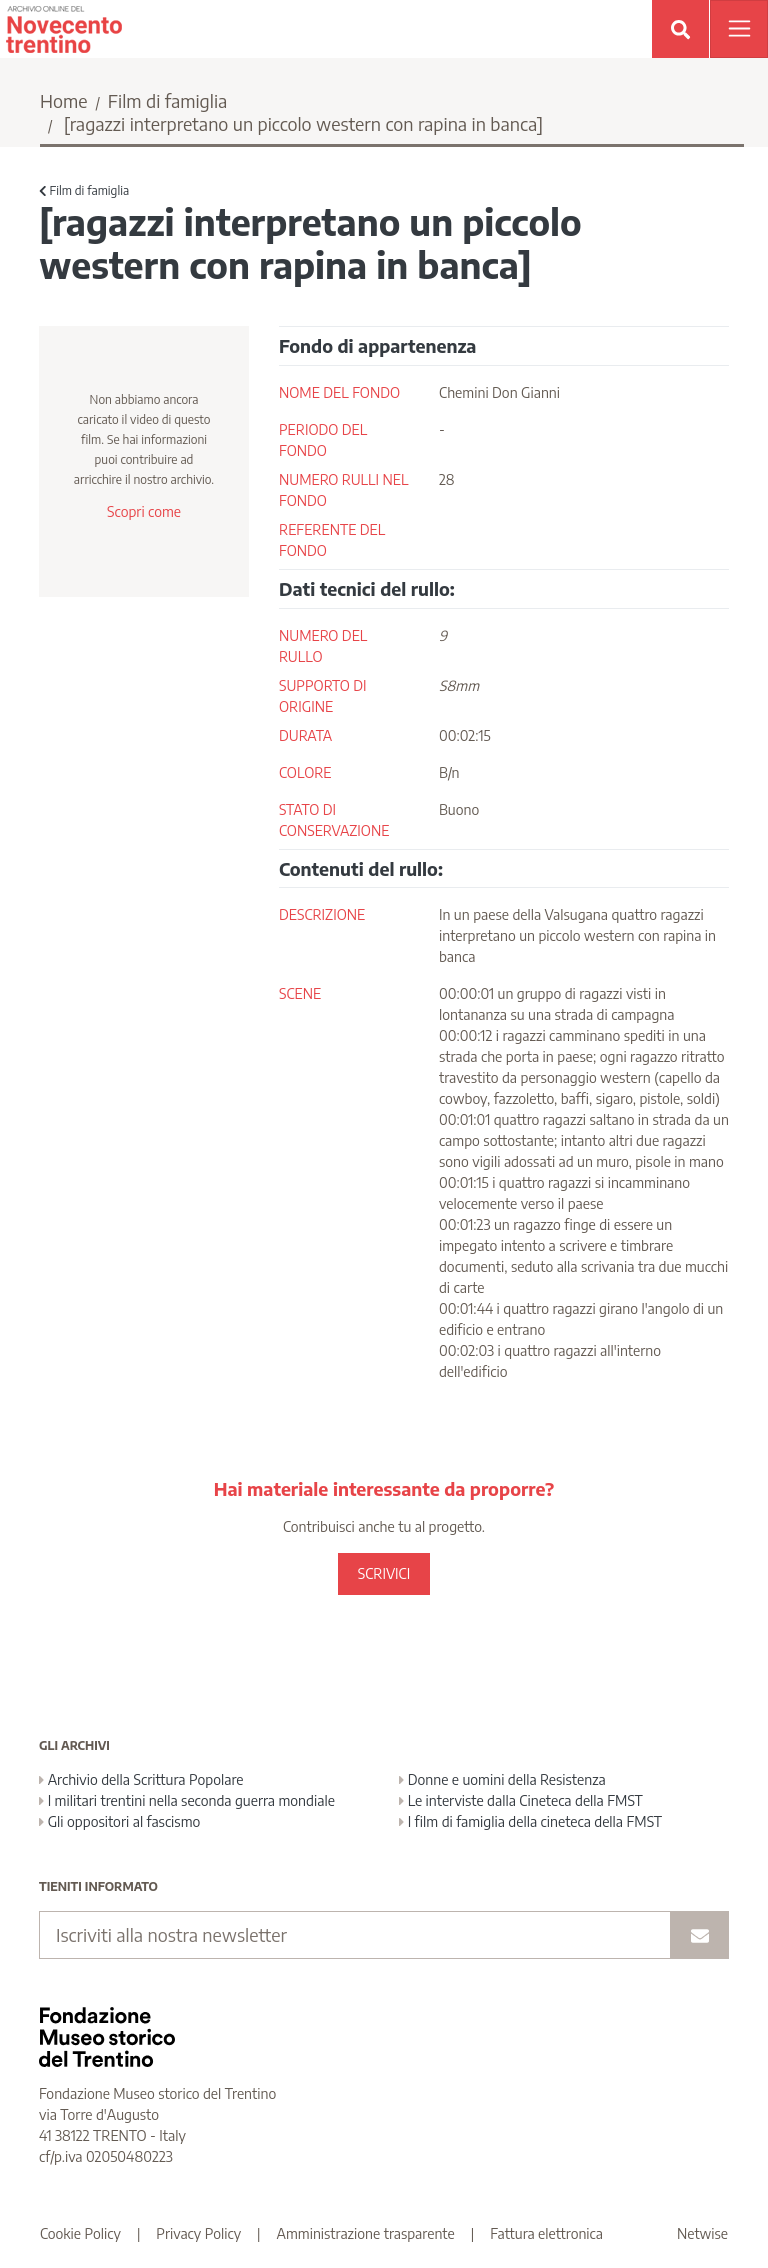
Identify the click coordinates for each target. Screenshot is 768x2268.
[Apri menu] (739, 29)
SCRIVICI (384, 1573)
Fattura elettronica (546, 2233)
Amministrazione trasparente (366, 2233)
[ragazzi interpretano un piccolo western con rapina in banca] (303, 123)
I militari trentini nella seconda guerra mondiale (187, 1800)
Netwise (702, 2233)
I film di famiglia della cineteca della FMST (530, 1821)
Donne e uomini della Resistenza (502, 1779)
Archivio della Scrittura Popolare (141, 1779)
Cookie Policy (80, 2233)
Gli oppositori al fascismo (119, 1821)
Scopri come (144, 511)
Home (64, 100)
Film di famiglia (168, 100)
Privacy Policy (198, 2233)
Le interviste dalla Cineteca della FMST (521, 1800)
